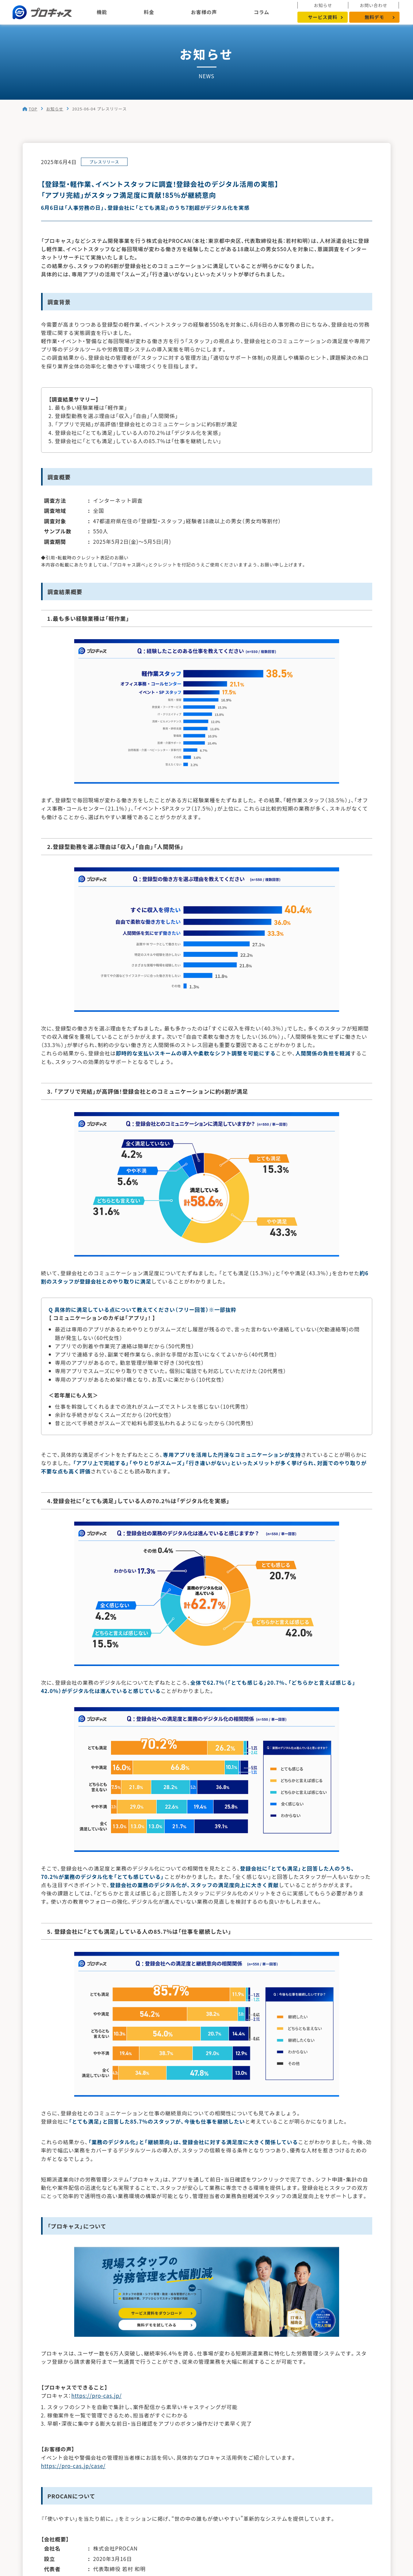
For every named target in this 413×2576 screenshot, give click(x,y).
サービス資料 (322, 17)
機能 (102, 12)
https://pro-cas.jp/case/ (73, 2466)
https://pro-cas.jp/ (96, 2395)
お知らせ (323, 5)
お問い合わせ (373, 5)
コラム (262, 12)
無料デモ (374, 17)
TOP (33, 109)
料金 (149, 12)
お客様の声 (204, 12)
